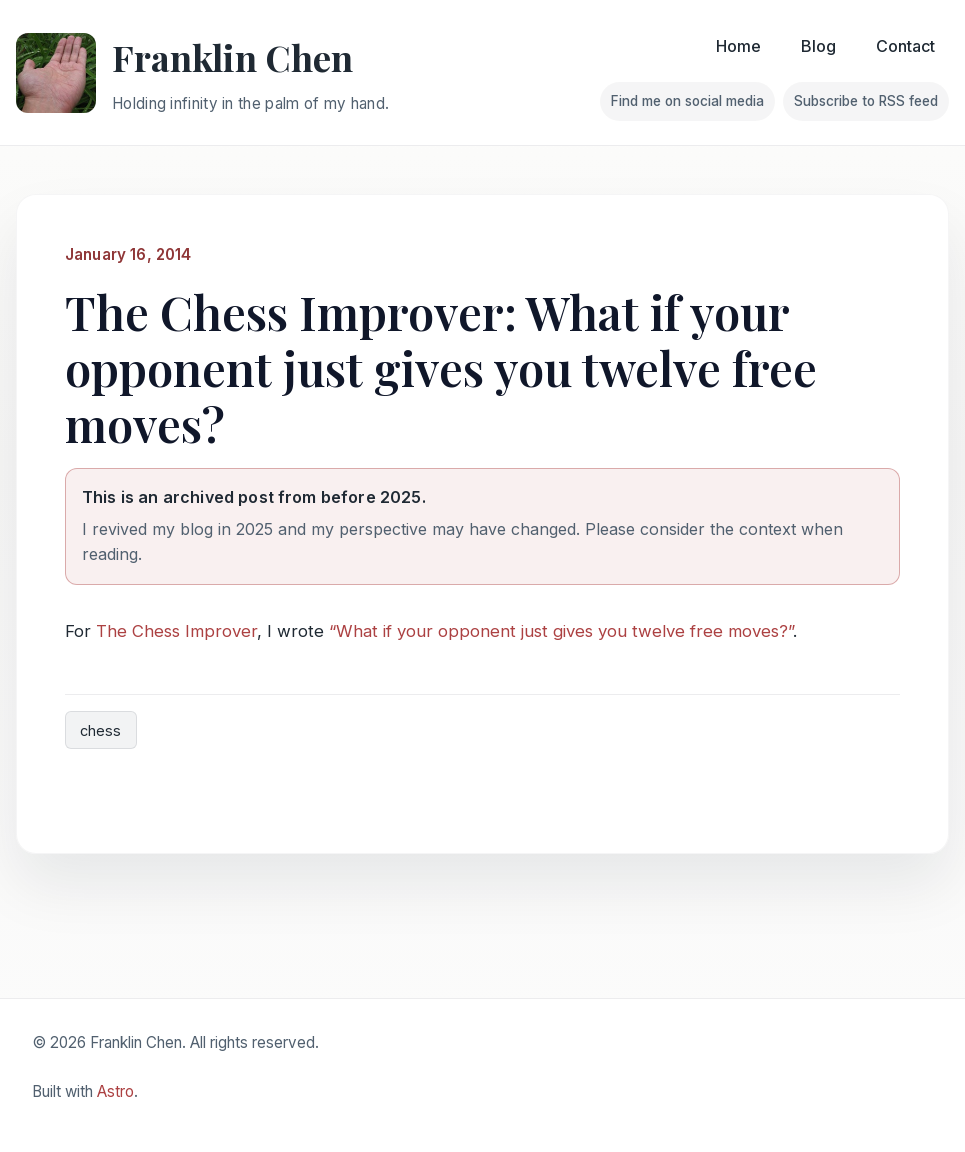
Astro (115, 1091)
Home (738, 46)
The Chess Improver (176, 631)
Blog (818, 46)
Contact (905, 46)
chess (100, 730)
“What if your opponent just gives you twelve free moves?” (561, 631)
